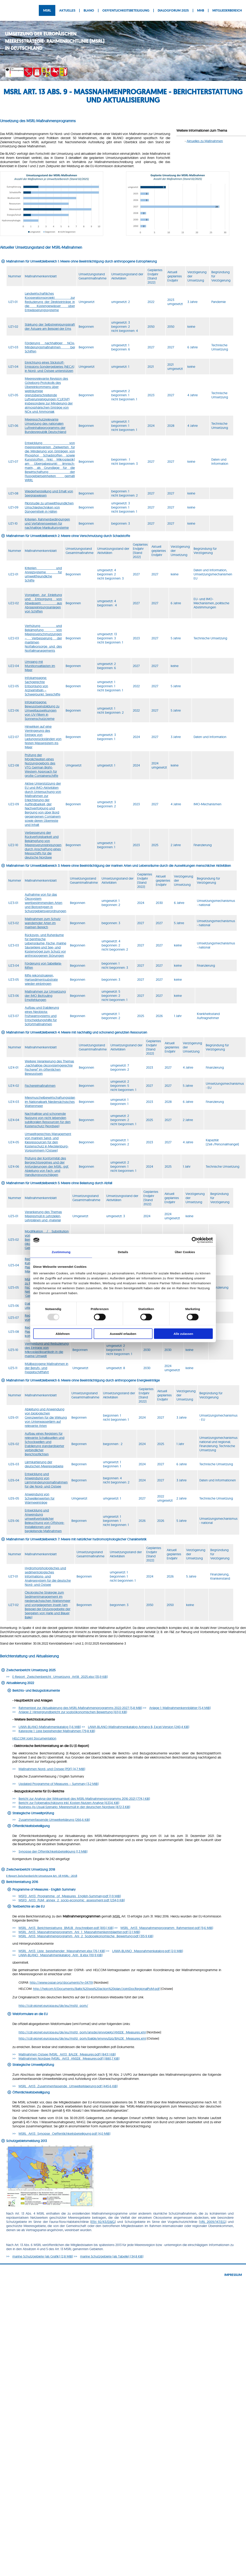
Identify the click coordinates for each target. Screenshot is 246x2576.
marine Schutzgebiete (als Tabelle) (111, 2256)
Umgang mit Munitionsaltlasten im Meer (40, 666)
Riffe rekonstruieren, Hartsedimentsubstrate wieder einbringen (41, 979)
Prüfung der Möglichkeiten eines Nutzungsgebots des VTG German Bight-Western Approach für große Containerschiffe (41, 765)
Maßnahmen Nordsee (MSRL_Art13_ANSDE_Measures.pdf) (69, 2058)
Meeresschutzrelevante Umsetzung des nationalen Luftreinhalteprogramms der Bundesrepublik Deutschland (45, 425)
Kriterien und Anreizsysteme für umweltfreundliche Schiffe (43, 574)
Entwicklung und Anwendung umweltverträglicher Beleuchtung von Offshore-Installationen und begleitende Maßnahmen (44, 1520)
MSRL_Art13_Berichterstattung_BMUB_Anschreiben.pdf (66, 1928)
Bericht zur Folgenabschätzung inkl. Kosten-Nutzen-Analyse (69, 1803)
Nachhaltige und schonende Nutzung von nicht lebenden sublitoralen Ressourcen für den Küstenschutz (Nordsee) (48, 1120)
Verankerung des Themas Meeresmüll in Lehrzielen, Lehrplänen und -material (43, 1216)
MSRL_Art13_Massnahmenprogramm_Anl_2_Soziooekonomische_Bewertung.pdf (86, 1936)
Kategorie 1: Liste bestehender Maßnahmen (57, 1731)
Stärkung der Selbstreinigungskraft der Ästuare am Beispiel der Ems (50, 326)
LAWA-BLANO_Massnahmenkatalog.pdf (147, 1951)
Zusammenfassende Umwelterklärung (54, 1820)
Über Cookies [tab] (185, 1252)
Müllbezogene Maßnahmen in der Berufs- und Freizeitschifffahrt (46, 1368)
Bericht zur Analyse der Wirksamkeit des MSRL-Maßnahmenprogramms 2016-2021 (84, 1799)
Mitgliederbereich (227, 10)
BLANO (89, 10)
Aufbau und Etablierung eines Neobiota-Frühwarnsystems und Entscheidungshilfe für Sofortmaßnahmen (42, 1015)
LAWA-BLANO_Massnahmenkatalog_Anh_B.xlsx (61, 1955)
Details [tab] (123, 1252)
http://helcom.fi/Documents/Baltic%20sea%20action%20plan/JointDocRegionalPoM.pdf (96, 1989)
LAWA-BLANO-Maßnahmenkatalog (50, 1727)
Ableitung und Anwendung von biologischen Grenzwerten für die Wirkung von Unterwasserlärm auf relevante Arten (46, 1417)
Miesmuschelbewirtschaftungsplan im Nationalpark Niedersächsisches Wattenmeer (50, 1101)
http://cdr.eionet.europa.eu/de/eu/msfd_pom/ (53, 2006)
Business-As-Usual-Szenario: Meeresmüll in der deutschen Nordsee (74, 1807)
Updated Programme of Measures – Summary (59, 1784)
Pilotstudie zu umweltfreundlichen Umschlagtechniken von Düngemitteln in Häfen (49, 507)
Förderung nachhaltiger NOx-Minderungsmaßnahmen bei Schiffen (50, 347)
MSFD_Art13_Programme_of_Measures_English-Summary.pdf (70, 1896)
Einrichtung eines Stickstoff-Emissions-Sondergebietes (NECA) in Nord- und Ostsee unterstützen (49, 366)
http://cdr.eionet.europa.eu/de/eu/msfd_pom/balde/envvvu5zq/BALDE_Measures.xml (82, 2038)
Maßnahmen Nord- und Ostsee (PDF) (52, 1769)
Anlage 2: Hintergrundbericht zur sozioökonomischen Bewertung (73, 1712)
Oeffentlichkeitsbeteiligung (125, 10)
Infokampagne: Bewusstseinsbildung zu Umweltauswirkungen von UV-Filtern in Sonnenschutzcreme (42, 710)
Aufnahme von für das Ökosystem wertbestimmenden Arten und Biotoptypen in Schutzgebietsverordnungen (45, 902)
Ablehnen (63, 1333)
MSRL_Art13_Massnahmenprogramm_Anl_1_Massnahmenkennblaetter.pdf (79, 1932)
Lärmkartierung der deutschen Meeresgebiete (44, 1464)
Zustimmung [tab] (61, 1252)
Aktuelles (67, 10)
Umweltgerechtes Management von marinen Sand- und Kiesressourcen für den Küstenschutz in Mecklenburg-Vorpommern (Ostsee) (48, 1142)
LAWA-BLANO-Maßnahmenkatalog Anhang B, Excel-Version (138, 1727)
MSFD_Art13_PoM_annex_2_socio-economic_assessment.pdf (72, 1900)
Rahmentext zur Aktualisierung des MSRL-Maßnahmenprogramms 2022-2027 (80, 1708)
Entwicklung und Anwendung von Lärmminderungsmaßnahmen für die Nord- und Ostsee (46, 1480)
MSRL (47, 10)
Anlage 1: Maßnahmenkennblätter (180, 1708)
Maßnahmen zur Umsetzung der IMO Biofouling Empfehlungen (45, 995)
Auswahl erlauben (123, 1333)
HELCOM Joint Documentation (34, 1738)
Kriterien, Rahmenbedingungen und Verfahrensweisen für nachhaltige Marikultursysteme (47, 523)
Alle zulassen (183, 1333)
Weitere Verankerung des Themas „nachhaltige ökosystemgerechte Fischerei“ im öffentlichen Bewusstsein (49, 1067)
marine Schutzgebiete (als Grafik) (42, 2256)
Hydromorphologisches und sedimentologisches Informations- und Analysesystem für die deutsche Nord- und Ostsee (48, 1576)
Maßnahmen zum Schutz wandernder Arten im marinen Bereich (42, 923)
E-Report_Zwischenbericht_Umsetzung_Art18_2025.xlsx (60, 1677)
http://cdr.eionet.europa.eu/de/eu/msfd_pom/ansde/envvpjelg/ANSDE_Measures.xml (82, 2032)
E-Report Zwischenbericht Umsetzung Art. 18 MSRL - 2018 (41, 1876)
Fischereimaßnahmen (40, 1085)
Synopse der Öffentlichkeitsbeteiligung (53, 1851)
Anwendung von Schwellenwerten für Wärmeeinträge (39, 1498)
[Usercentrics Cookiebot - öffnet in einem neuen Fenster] (195, 1240)
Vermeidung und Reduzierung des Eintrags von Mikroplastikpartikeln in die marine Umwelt (47, 1349)
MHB (200, 10)
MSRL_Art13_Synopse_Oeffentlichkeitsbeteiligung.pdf (64, 2133)
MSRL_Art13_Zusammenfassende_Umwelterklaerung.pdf (68, 2086)
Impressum (233, 2275)
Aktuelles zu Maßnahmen (205, 141)
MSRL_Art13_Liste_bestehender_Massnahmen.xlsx (62, 1951)
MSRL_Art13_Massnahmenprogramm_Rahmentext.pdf (167, 1928)
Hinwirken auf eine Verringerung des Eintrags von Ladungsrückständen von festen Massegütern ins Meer (43, 736)
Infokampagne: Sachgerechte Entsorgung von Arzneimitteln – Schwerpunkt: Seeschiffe (42, 686)
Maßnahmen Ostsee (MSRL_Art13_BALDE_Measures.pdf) (67, 2054)
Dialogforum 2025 (173, 10)
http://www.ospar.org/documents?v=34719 (61, 1982)
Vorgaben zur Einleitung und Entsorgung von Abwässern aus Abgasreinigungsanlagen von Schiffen (43, 603)
